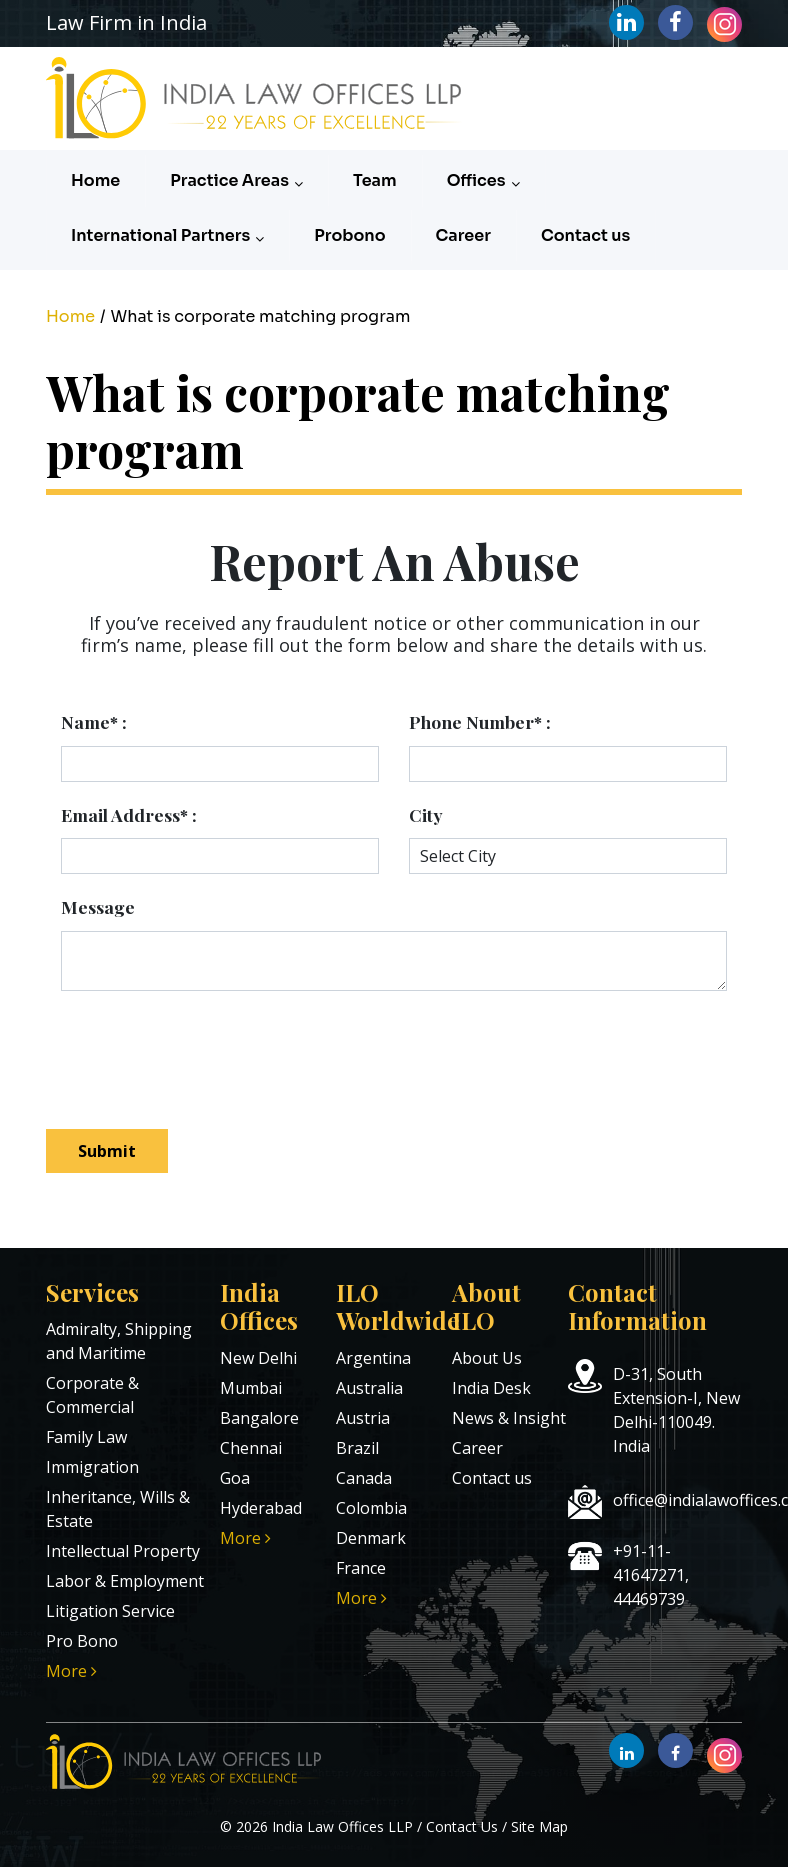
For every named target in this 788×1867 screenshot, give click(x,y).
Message (98, 906)
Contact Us (462, 1826)
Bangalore (259, 1418)
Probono (349, 235)
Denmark (371, 1538)
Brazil (357, 1448)
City (426, 814)
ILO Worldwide (397, 1306)
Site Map (539, 1826)
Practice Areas (236, 181)
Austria (363, 1418)
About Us (487, 1358)
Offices (483, 181)
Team (375, 180)
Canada (364, 1478)
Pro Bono (82, 1641)
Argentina (373, 1358)
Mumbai (251, 1388)
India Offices (259, 1306)
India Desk (491, 1388)
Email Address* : (129, 814)
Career (463, 235)
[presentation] (228, 1050)
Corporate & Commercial (92, 1395)
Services (92, 1292)
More (71, 1671)
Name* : (94, 721)
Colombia (371, 1508)
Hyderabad (261, 1508)
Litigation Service (110, 1611)
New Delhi (258, 1358)
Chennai (251, 1448)
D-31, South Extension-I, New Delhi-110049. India (676, 1410)
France (361, 1568)
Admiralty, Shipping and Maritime (119, 1341)
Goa (235, 1478)
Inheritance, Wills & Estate (118, 1509)
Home (95, 180)
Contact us (585, 235)
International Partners (167, 236)
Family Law (86, 1437)
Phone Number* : (480, 721)
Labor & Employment (125, 1581)
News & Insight (509, 1418)
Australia (369, 1388)
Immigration (92, 1467)
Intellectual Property (123, 1551)
